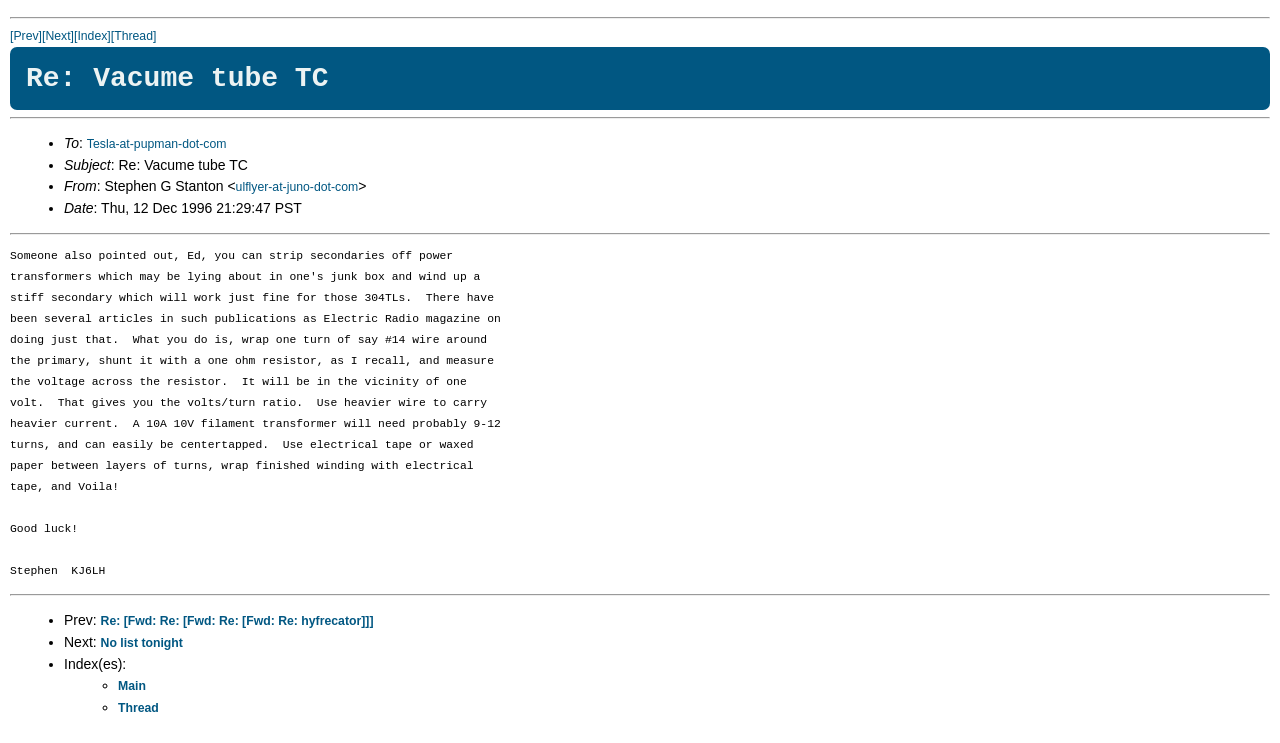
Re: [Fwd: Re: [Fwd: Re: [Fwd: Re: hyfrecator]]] (237, 621)
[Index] (92, 36)
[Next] (58, 36)
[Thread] (134, 36)
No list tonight (142, 643)
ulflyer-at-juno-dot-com (297, 187)
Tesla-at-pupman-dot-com (157, 144)
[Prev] (26, 36)
